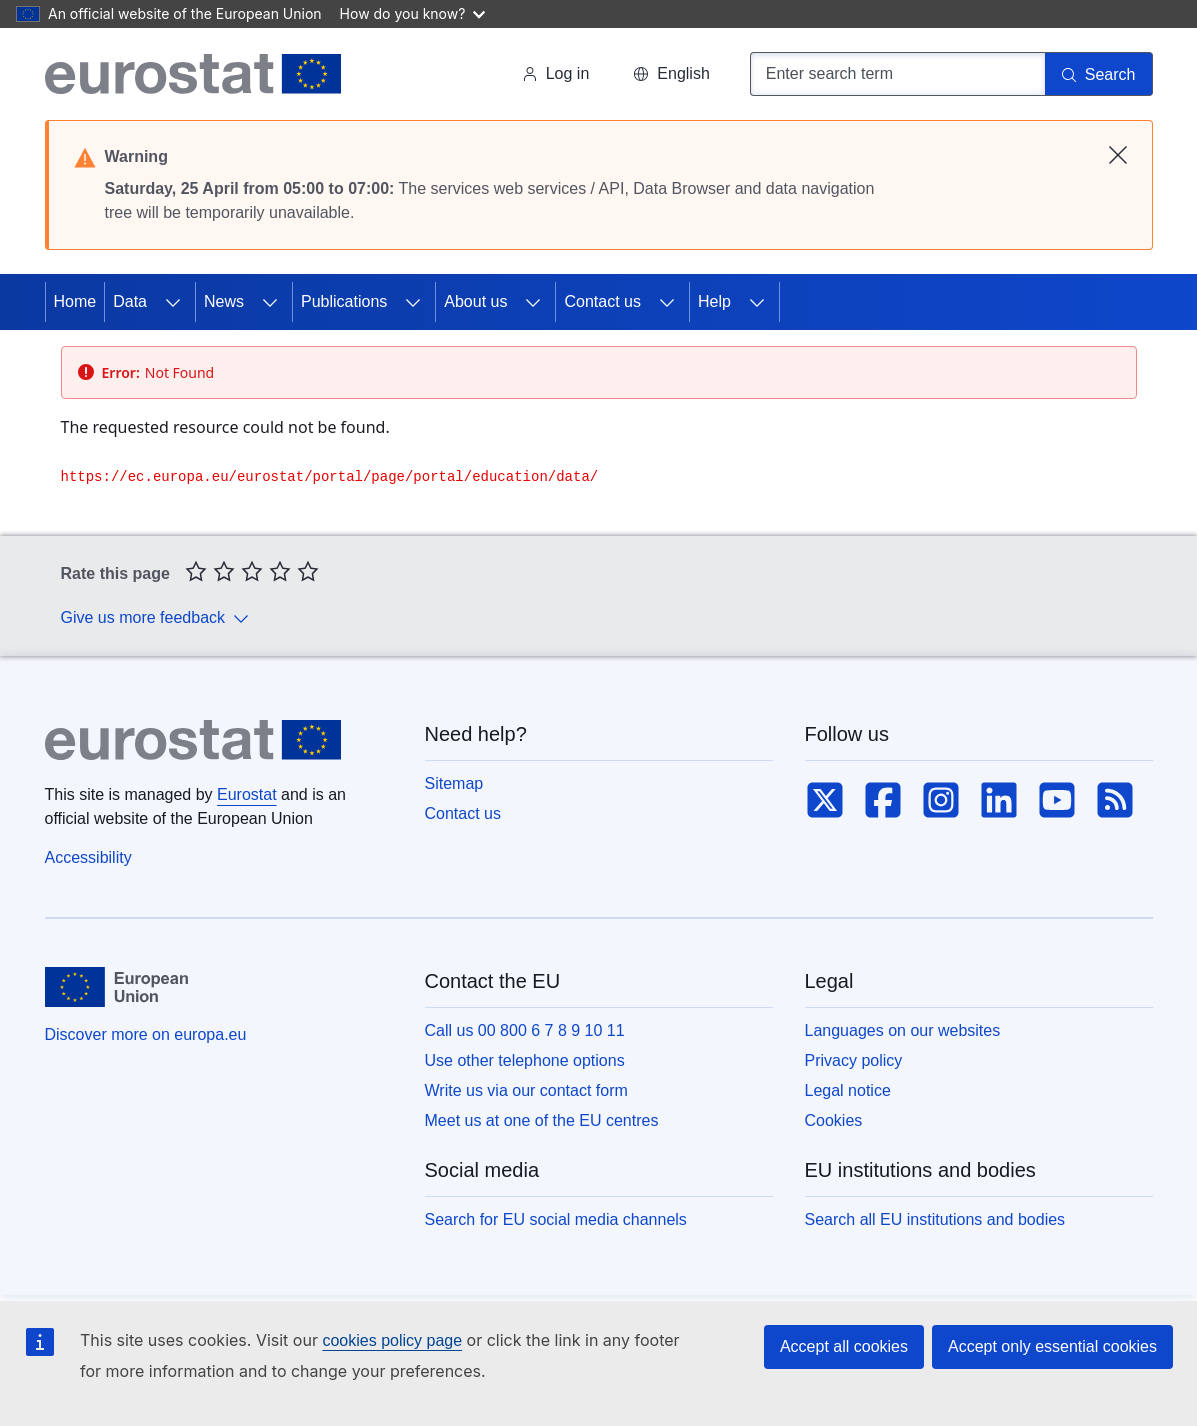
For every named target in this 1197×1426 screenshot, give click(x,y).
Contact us (602, 301)
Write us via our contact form (526, 1090)
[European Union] (116, 987)
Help (714, 301)
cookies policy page (392, 1340)
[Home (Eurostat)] (193, 74)
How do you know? (413, 13)
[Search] (1099, 74)
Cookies (834, 1120)
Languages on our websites (903, 1030)
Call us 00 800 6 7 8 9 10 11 (525, 1030)
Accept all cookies (844, 1346)
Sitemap (454, 783)
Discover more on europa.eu (146, 1034)
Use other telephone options (525, 1060)
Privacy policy (854, 1060)
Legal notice (848, 1090)
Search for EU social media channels (556, 1219)
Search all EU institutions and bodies (935, 1219)
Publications (344, 301)
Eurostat (247, 794)
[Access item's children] (173, 302)
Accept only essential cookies (1052, 1346)
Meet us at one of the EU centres (542, 1120)
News (224, 301)
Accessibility (88, 857)
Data (130, 301)
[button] (671, 74)
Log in (556, 73)
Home (75, 301)
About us (475, 301)
